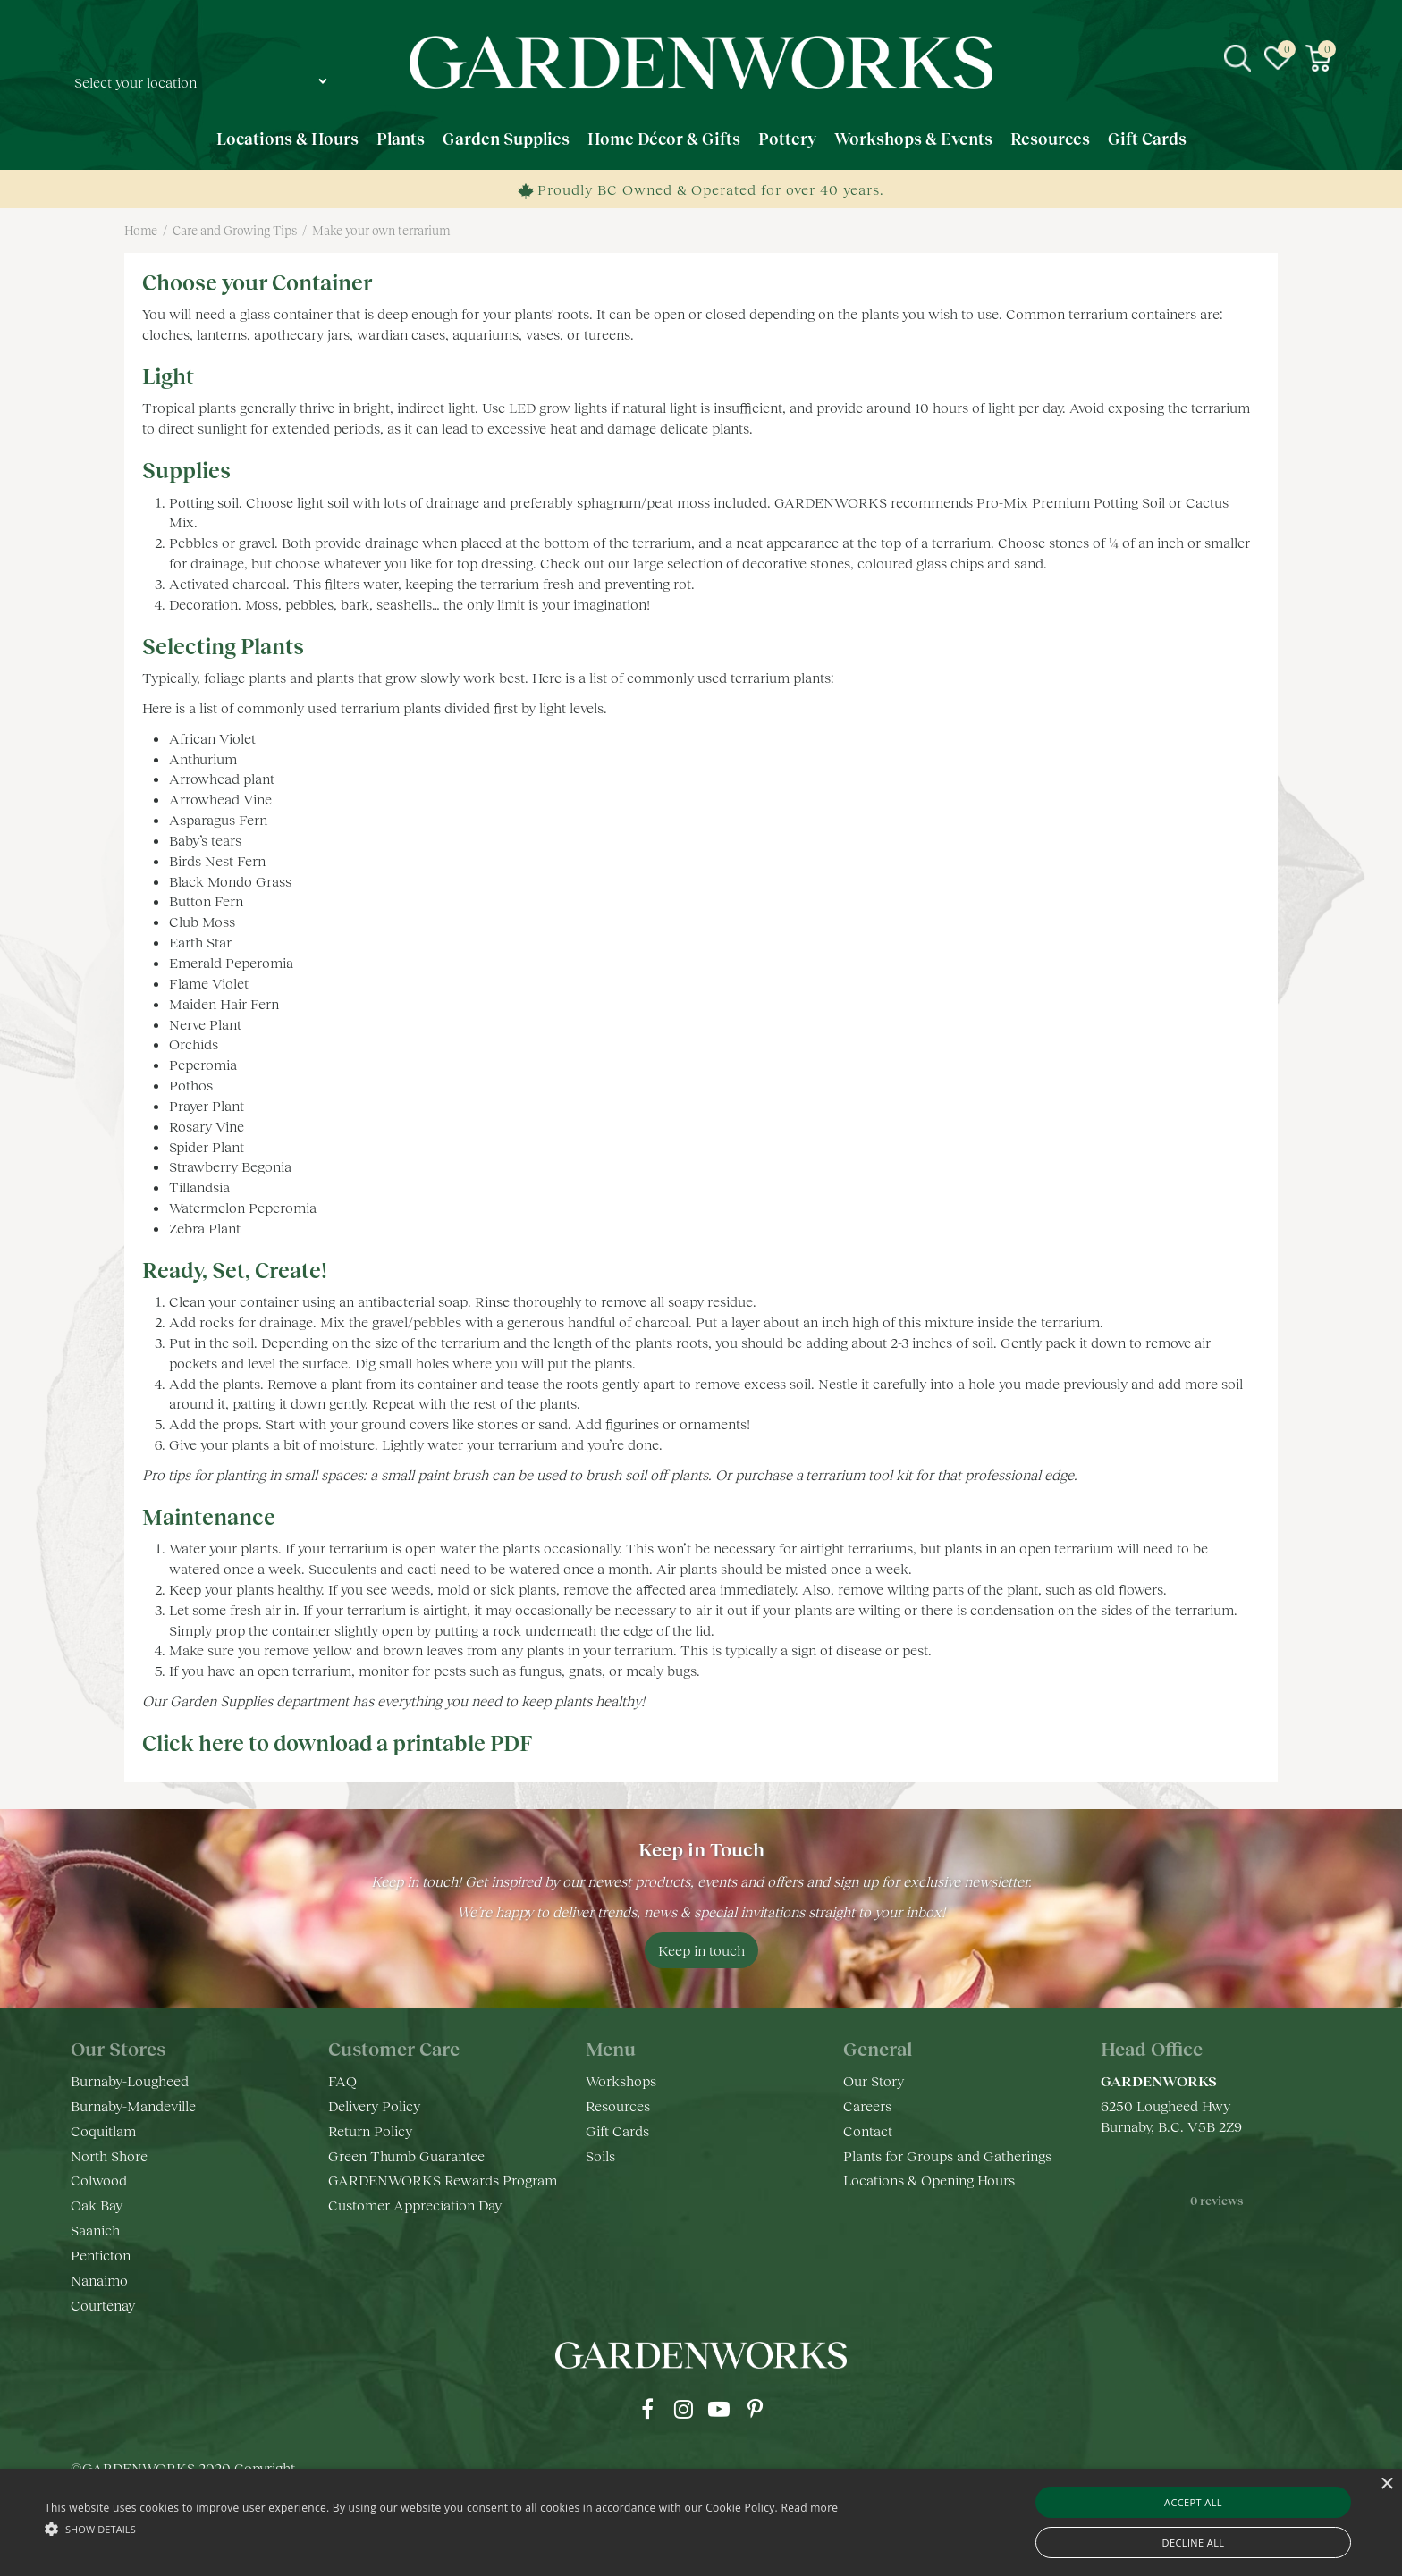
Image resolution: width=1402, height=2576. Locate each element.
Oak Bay (96, 2204)
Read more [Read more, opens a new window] (809, 2507)
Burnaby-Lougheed (130, 2080)
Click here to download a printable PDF (337, 1742)
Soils (600, 2155)
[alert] (701, 2522)
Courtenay (103, 2304)
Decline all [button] (1193, 2542)
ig (683, 2408)
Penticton (101, 2254)
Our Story (873, 2080)
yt (718, 2408)
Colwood (99, 2179)
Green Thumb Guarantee (406, 2155)
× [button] (1386, 2484)
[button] (441, 2528)
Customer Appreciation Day (415, 2204)
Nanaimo (99, 2279)
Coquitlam (103, 2130)
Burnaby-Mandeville (133, 2105)
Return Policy (370, 2130)
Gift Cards (617, 2130)
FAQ (342, 2080)
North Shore (109, 2155)
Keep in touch (701, 1949)
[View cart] (1318, 58)
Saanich (95, 2229)
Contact (867, 2130)
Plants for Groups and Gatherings (947, 2155)
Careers (867, 2105)
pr (754, 2408)
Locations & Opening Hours (929, 2179)
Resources (618, 2105)
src (1237, 58)
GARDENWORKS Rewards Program (442, 2179)
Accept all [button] (1193, 2502)
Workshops (621, 2080)
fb (647, 2408)
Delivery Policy (374, 2105)
